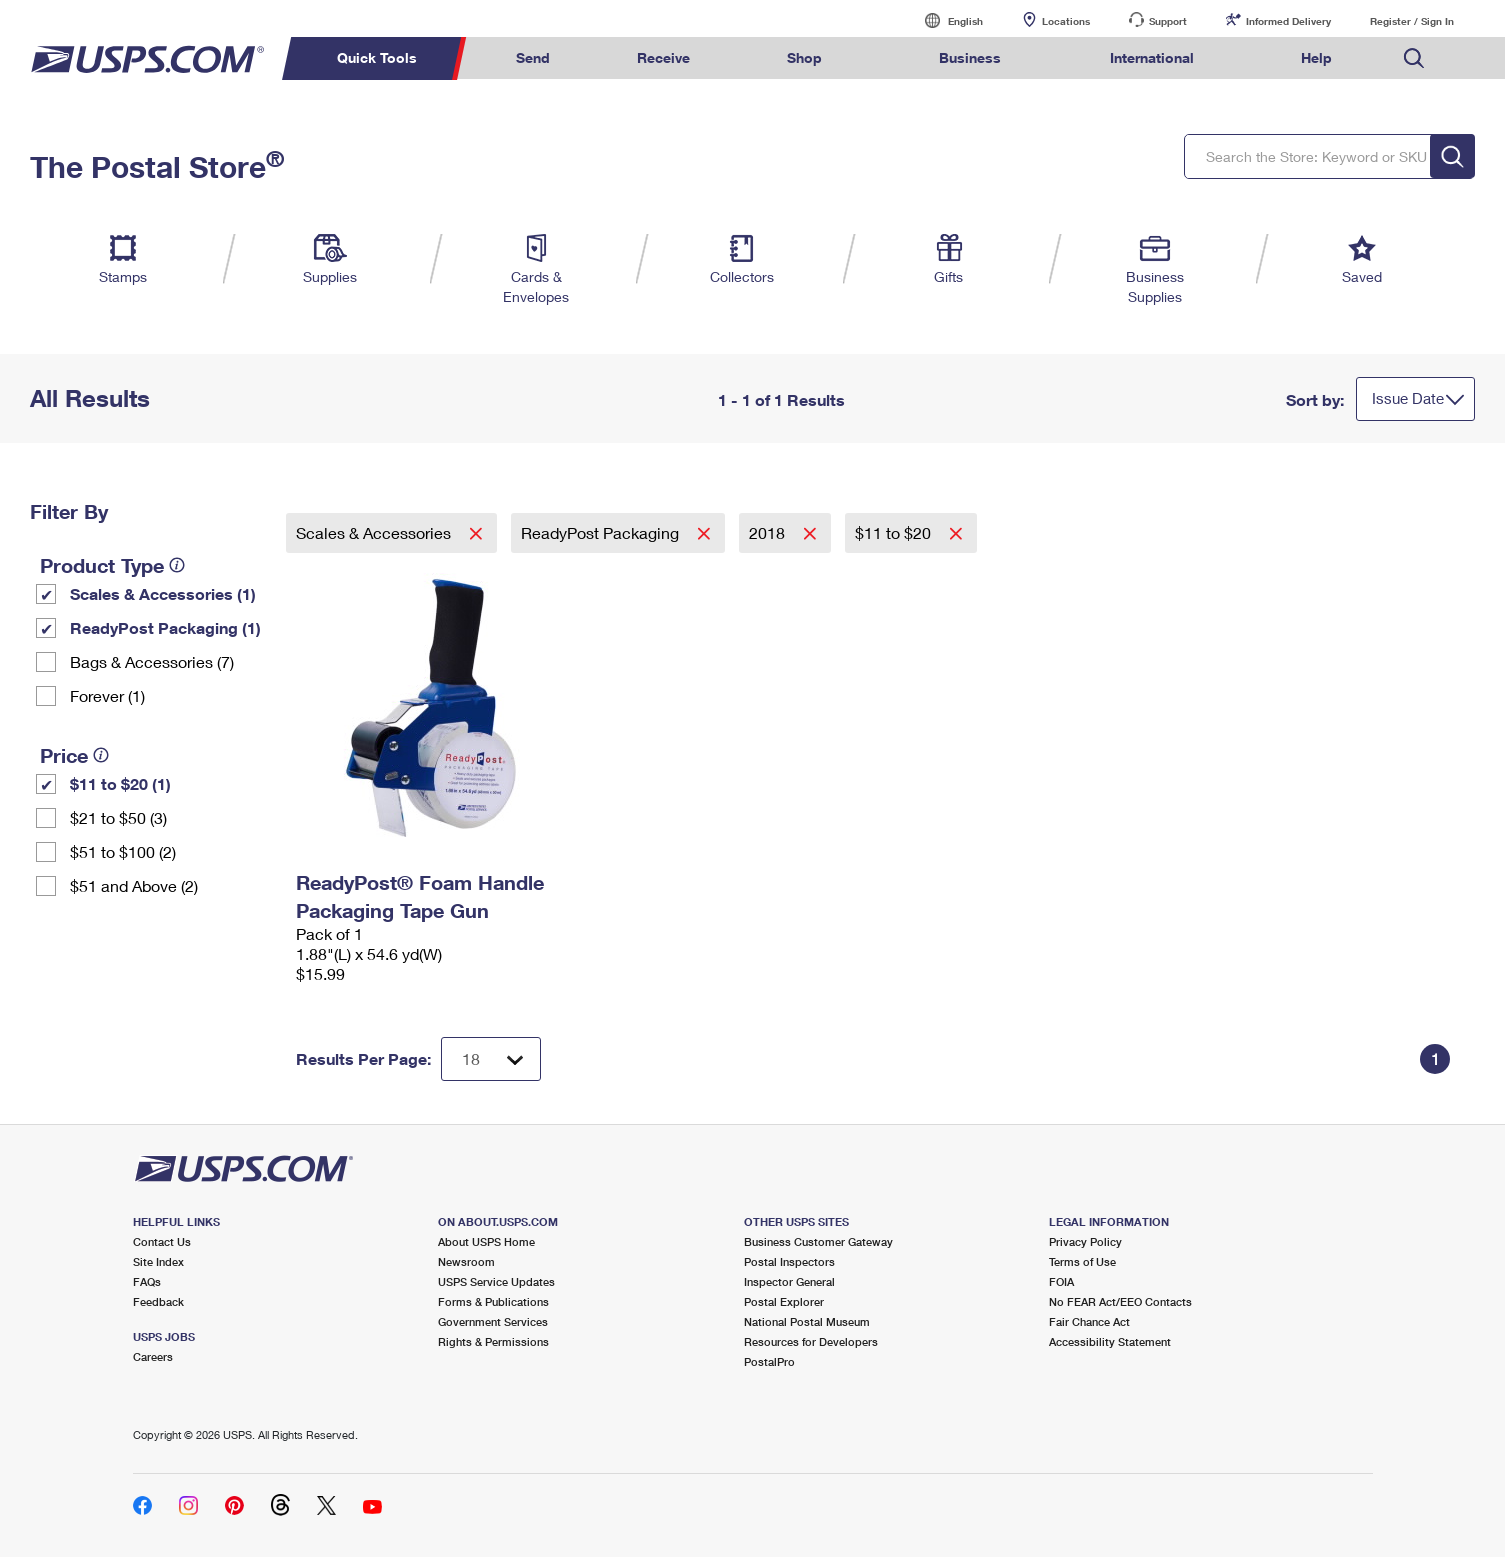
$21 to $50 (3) (118, 817)
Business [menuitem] (970, 57)
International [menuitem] (1152, 57)
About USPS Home (486, 1241)
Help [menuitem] (1316, 57)
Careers (153, 1356)
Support (1168, 21)
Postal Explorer (784, 1301)
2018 (769, 532)
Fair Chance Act (1089, 1321)
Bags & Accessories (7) (152, 661)
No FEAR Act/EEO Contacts (1120, 1301)
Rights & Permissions (493, 1341)
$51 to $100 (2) (123, 851)
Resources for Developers (811, 1341)
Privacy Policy (1085, 1241)
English (945, 20)
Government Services (493, 1321)
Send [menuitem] (533, 57)
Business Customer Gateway (818, 1241)
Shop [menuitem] (804, 57)
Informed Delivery (1288, 21)
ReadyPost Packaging (602, 532)
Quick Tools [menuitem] (377, 57)
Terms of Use (1082, 1261)
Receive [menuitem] (663, 57)
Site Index (158, 1261)
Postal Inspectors (789, 1261)
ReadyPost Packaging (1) (165, 627)
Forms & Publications (493, 1301)
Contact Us (162, 1241)
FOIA (1061, 1281)
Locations (1066, 21)
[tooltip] (177, 565)
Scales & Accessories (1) (163, 593)
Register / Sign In (1412, 21)
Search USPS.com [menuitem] (1414, 58)
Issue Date (1408, 398)
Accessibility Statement (1110, 1341)
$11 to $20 (895, 532)
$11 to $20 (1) (120, 783)
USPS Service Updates (496, 1281)
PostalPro (769, 1361)
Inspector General (789, 1281)
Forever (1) (107, 695)
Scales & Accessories (375, 532)
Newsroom (466, 1261)
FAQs (147, 1281)
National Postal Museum (807, 1321)
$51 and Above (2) (134, 885)
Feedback (158, 1301)
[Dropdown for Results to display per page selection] (491, 1059)
